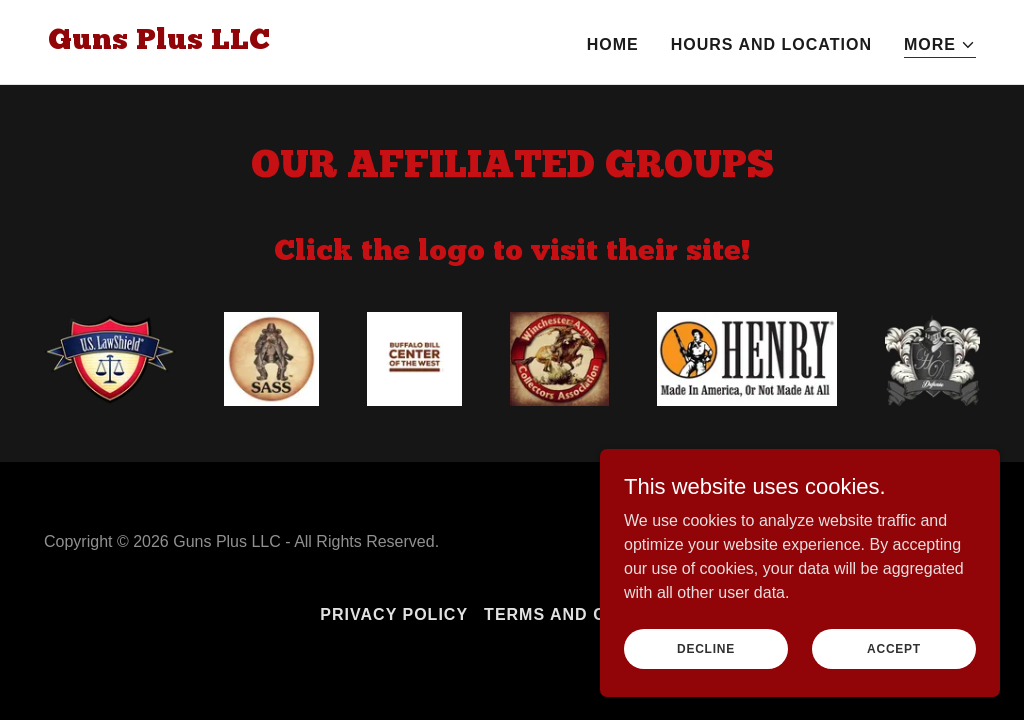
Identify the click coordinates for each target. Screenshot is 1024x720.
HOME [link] (613, 44)
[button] (940, 45)
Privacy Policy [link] (394, 614)
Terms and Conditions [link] (594, 614)
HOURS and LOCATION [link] (771, 44)
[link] (159, 43)
